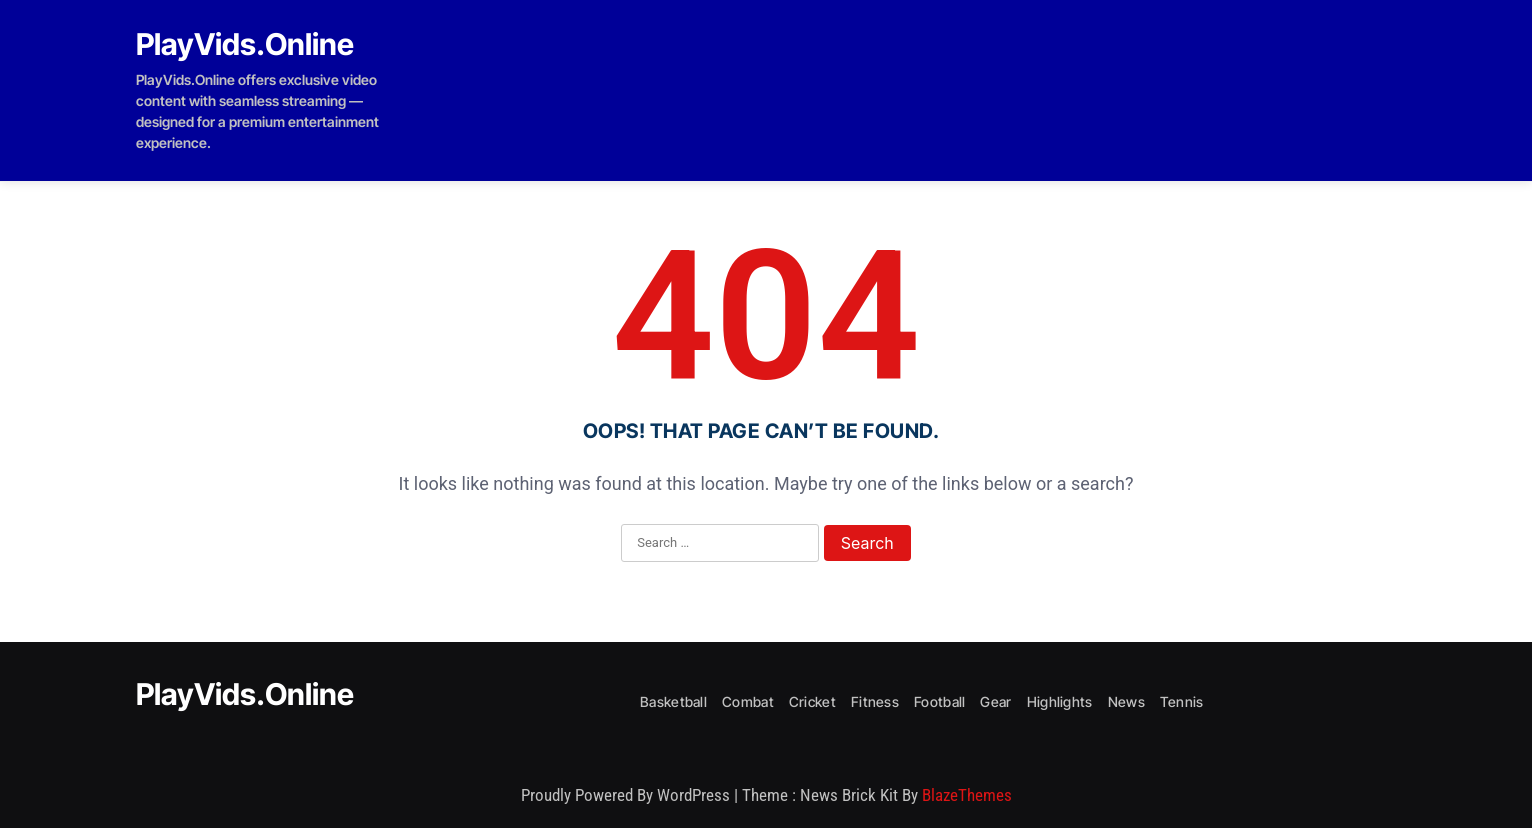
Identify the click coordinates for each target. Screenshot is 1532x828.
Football (939, 701)
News (1126, 701)
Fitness (875, 701)
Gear (995, 701)
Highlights (1060, 701)
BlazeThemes (967, 795)
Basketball (673, 701)
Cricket (812, 701)
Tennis (1182, 701)
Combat (748, 701)
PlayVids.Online (245, 44)
